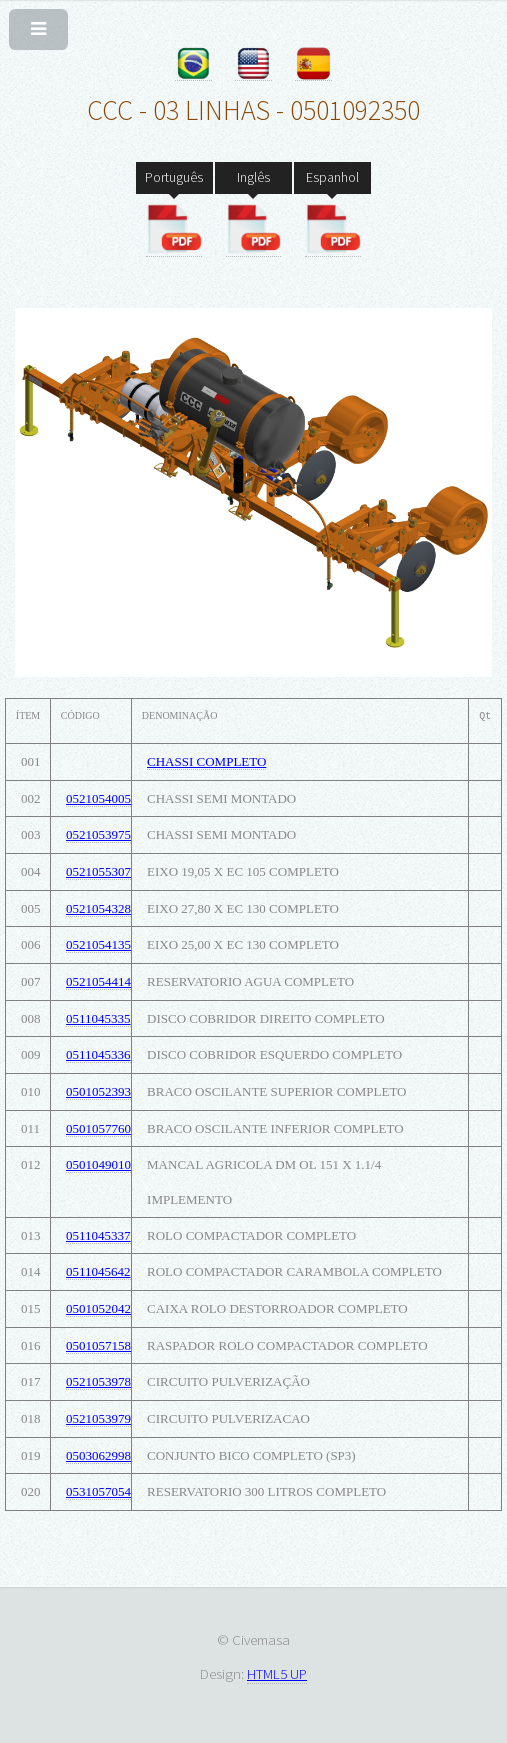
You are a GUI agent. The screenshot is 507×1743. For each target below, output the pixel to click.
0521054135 (98, 944)
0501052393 (98, 1091)
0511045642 (98, 1271)
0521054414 (98, 981)
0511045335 (98, 1018)
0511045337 (98, 1235)
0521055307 (98, 871)
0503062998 (98, 1455)
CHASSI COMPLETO (206, 761)
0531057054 (98, 1491)
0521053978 (98, 1381)
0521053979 (98, 1418)
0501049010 (98, 1164)
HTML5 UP (277, 1673)
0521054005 (98, 798)
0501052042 (98, 1308)
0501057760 (98, 1128)
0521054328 (98, 908)
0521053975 (98, 834)
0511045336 (98, 1054)
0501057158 (98, 1345)
